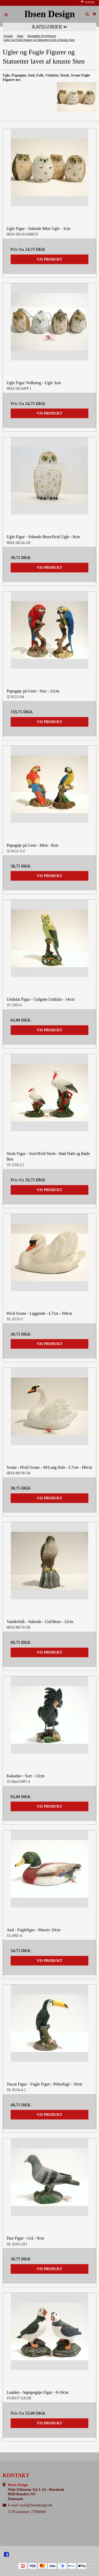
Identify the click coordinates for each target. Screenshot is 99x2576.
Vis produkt (49, 259)
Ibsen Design (49, 14)
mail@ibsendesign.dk (36, 2505)
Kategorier (49, 27)
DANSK (87, 2)
